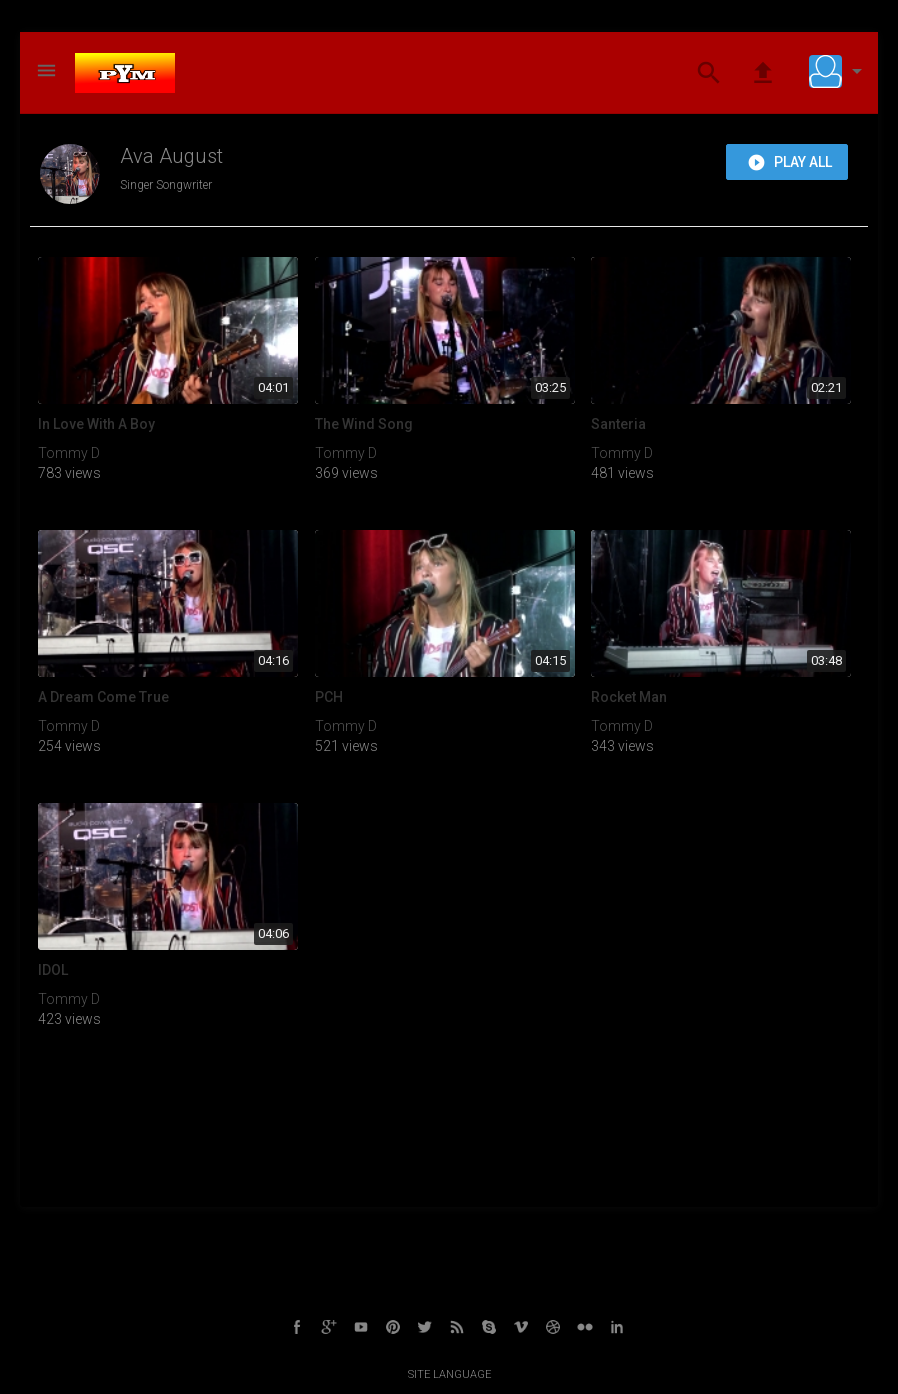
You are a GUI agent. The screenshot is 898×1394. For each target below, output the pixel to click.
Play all (789, 163)
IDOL (53, 970)
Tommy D (69, 453)
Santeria (618, 424)
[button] (840, 71)
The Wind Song (364, 424)
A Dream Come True (103, 697)
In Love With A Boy (96, 424)
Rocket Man (629, 697)
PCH (329, 697)
